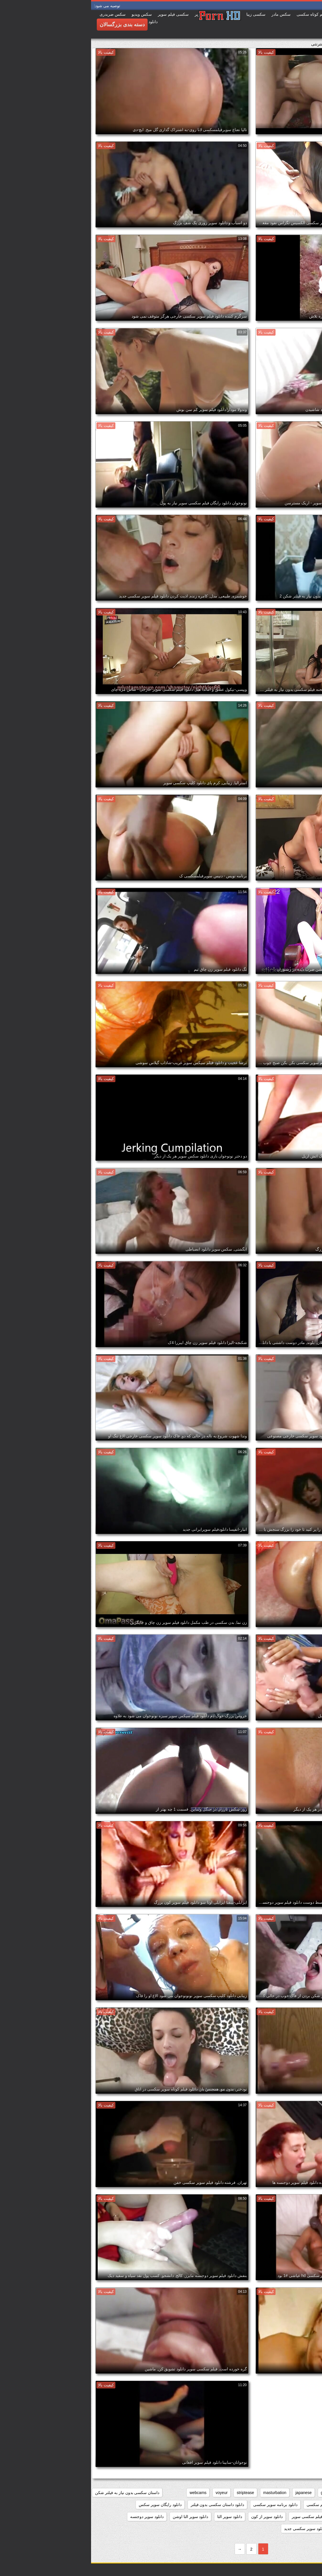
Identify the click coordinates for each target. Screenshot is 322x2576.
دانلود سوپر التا (138, 2516)
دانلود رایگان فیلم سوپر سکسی (288, 2516)
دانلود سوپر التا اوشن (99, 2516)
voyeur (130, 2492)
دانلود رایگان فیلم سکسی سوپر (227, 2516)
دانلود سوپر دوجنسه (56, 2516)
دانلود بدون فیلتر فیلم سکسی (240, 2504)
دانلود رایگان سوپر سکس (69, 2504)
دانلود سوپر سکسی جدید (214, 2528)
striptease (154, 2492)
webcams (106, 2492)
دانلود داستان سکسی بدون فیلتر (126, 2504)
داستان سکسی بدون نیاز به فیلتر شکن (36, 2492)
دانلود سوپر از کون (176, 2516)
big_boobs (289, 2492)
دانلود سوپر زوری (258, 2528)
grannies (237, 2492)
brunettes (262, 2492)
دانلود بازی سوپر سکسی (294, 2504)
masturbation (183, 2492)
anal (311, 2492)
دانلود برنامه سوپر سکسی (184, 2504)
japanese (212, 2492)
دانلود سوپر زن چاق (298, 2528)
